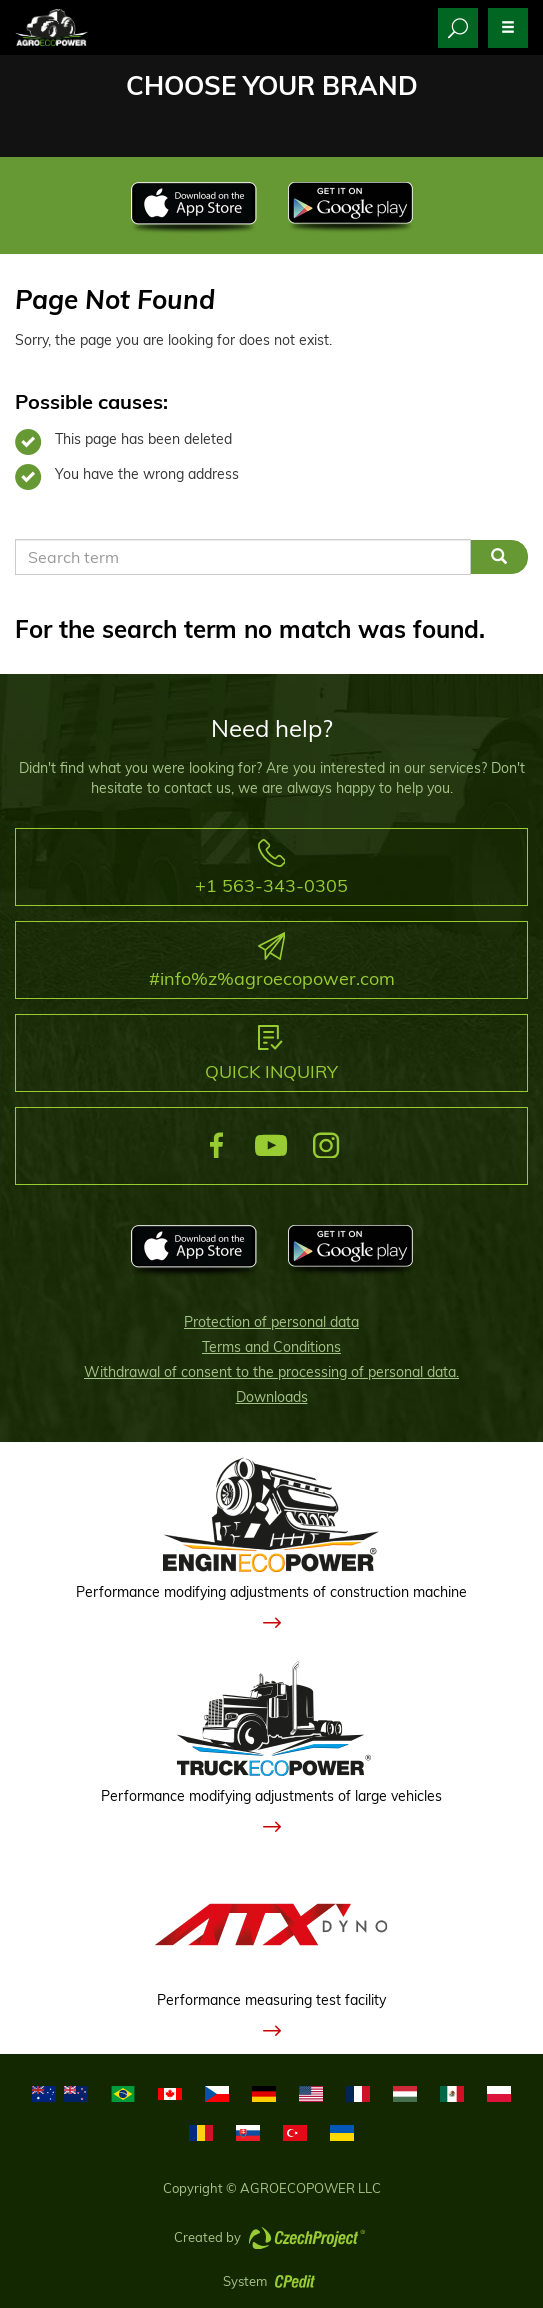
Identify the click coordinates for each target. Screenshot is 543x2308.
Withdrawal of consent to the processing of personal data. (271, 1372)
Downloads (272, 1397)
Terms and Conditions (271, 1347)
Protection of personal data (271, 1322)
